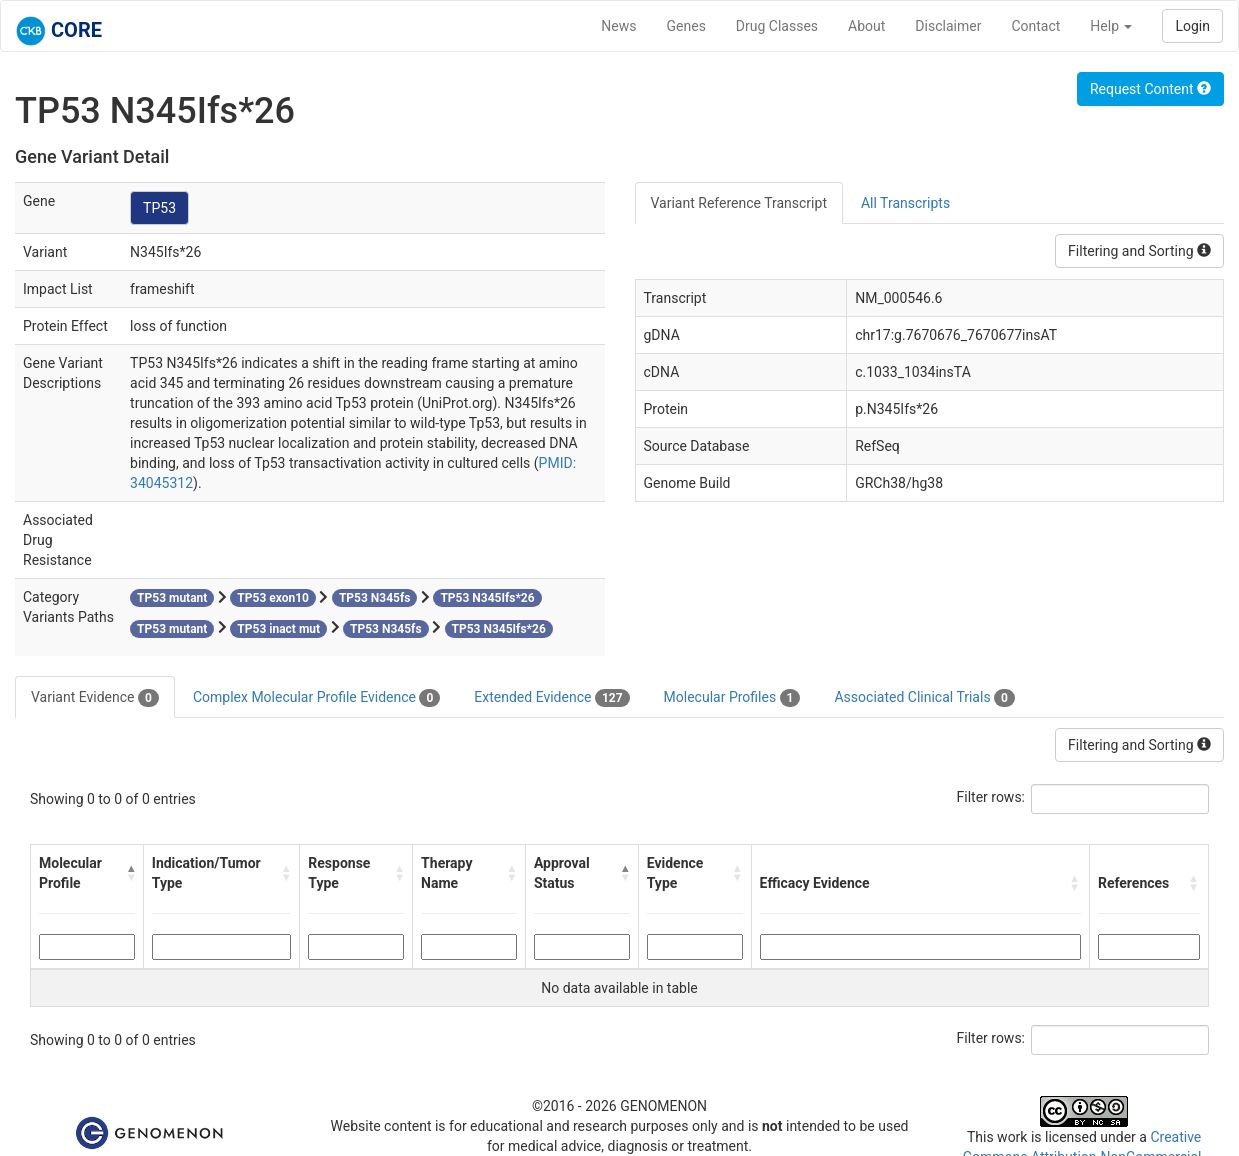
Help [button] (1111, 26)
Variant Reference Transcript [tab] (739, 203)
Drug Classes (777, 26)
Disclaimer (948, 26)
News (618, 26)
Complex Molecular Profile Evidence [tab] (316, 698)
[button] (130, 873)
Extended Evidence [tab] (551, 698)
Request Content (1150, 89)
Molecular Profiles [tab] (732, 698)
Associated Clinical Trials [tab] (924, 698)
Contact (1035, 26)
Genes (686, 26)
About (866, 26)
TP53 (159, 208)
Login (1192, 26)
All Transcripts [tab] (905, 203)
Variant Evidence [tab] (95, 698)
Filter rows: (991, 797)
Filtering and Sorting (1139, 251)
